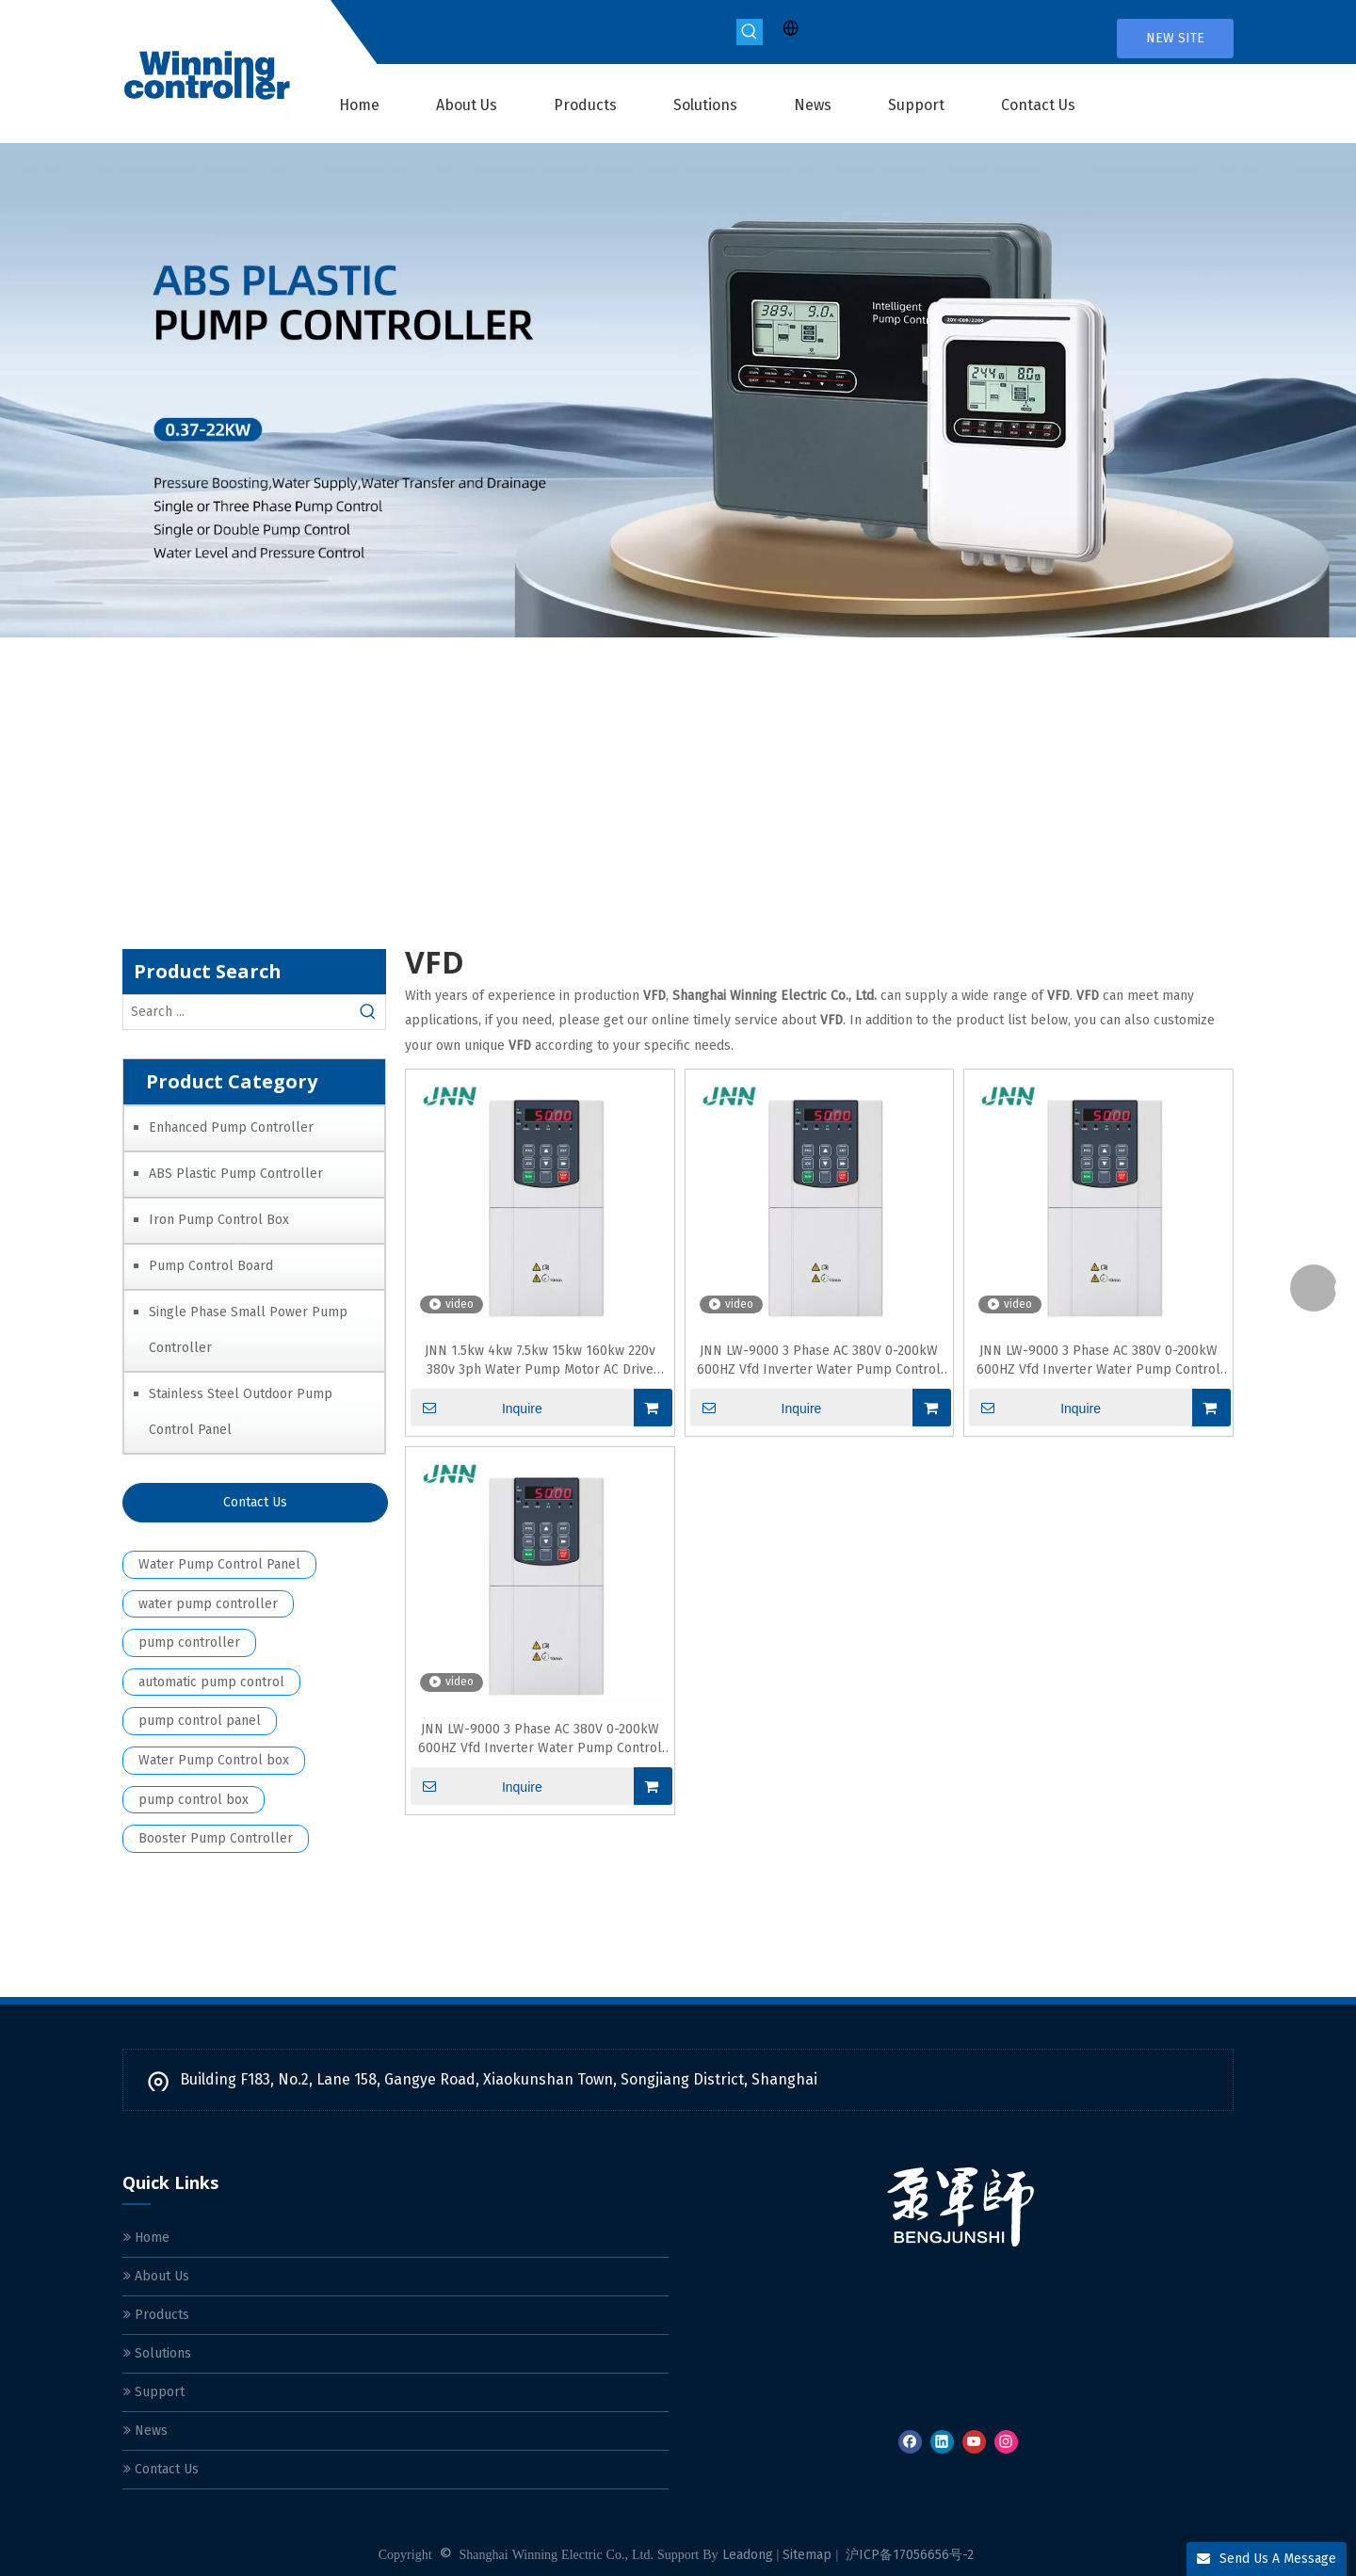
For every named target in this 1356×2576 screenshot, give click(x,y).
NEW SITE (1175, 38)
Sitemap (807, 2555)
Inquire (476, 1407)
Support (154, 2392)
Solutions (157, 2353)
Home (146, 2238)
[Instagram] (1006, 2442)
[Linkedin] (942, 2442)
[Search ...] (237, 1012)
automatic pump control (211, 1682)
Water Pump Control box (213, 1760)
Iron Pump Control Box (219, 1220)
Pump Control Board (211, 1266)
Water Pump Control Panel (219, 1564)
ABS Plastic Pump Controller (236, 1174)
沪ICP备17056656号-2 (910, 2555)
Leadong (747, 2555)
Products (156, 2315)
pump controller (189, 1642)
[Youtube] (974, 2442)
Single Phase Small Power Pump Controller (248, 1330)
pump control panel (199, 1721)
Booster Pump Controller (215, 1838)
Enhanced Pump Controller (231, 1127)
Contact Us (255, 1502)
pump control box (193, 1800)
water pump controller (208, 1604)
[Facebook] (910, 2442)
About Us (156, 2276)
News (145, 2431)
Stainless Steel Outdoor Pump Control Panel (240, 1412)
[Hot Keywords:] (749, 32)
